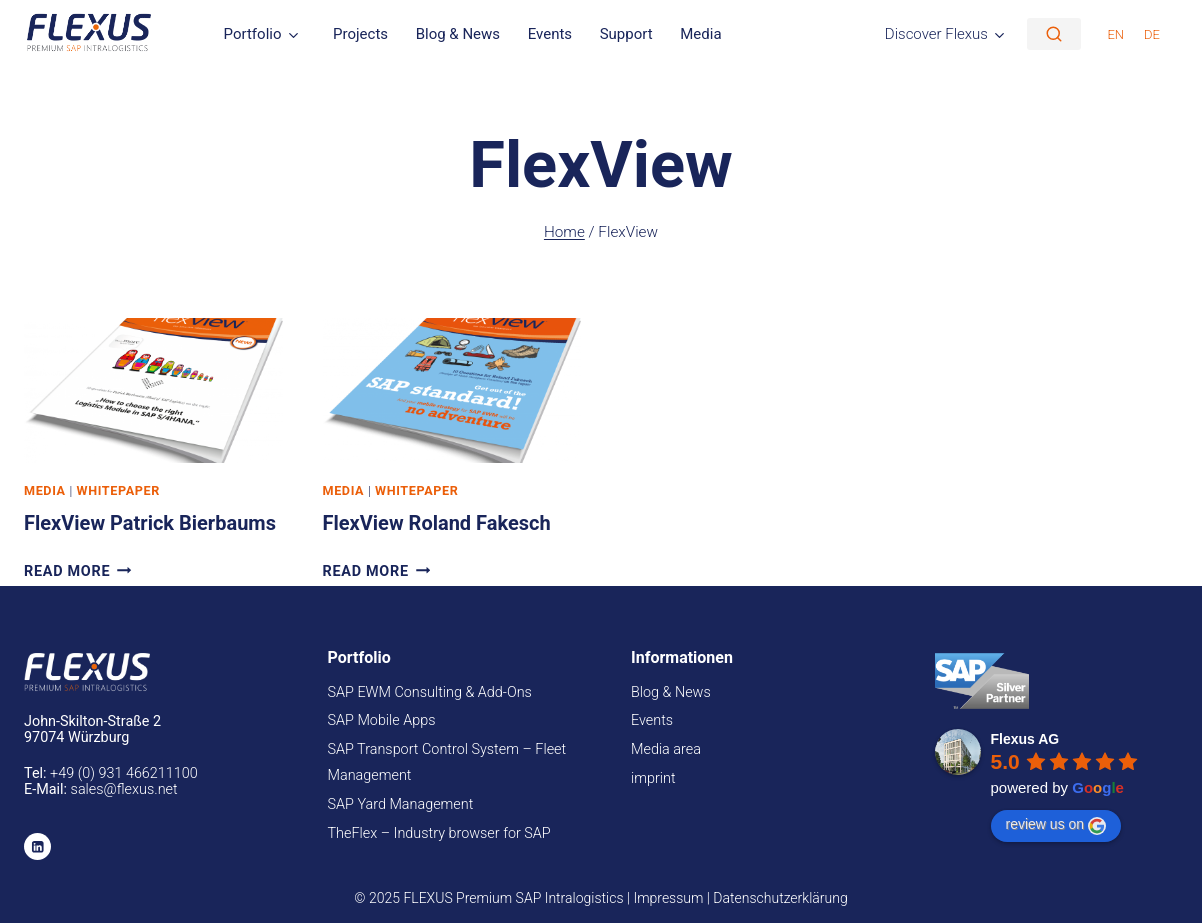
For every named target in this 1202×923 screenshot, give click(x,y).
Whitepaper (118, 490)
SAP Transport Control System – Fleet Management (447, 762)
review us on (1056, 825)
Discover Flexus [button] (936, 34)
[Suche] (1054, 34)
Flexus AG (1025, 739)
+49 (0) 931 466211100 (124, 773)
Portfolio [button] (253, 34)
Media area (666, 749)
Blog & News (458, 34)
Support (626, 34)
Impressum (668, 898)
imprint (653, 778)
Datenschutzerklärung (780, 898)
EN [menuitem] (1115, 34)
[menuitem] (1115, 33)
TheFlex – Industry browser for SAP (439, 833)
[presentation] (153, 390)
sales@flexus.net (124, 789)
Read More (78, 571)
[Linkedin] (37, 846)
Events (550, 34)
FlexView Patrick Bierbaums (150, 523)
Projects (360, 34)
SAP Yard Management (401, 804)
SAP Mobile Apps (382, 720)
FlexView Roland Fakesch (437, 523)
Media (700, 34)
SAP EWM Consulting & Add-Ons (430, 692)
